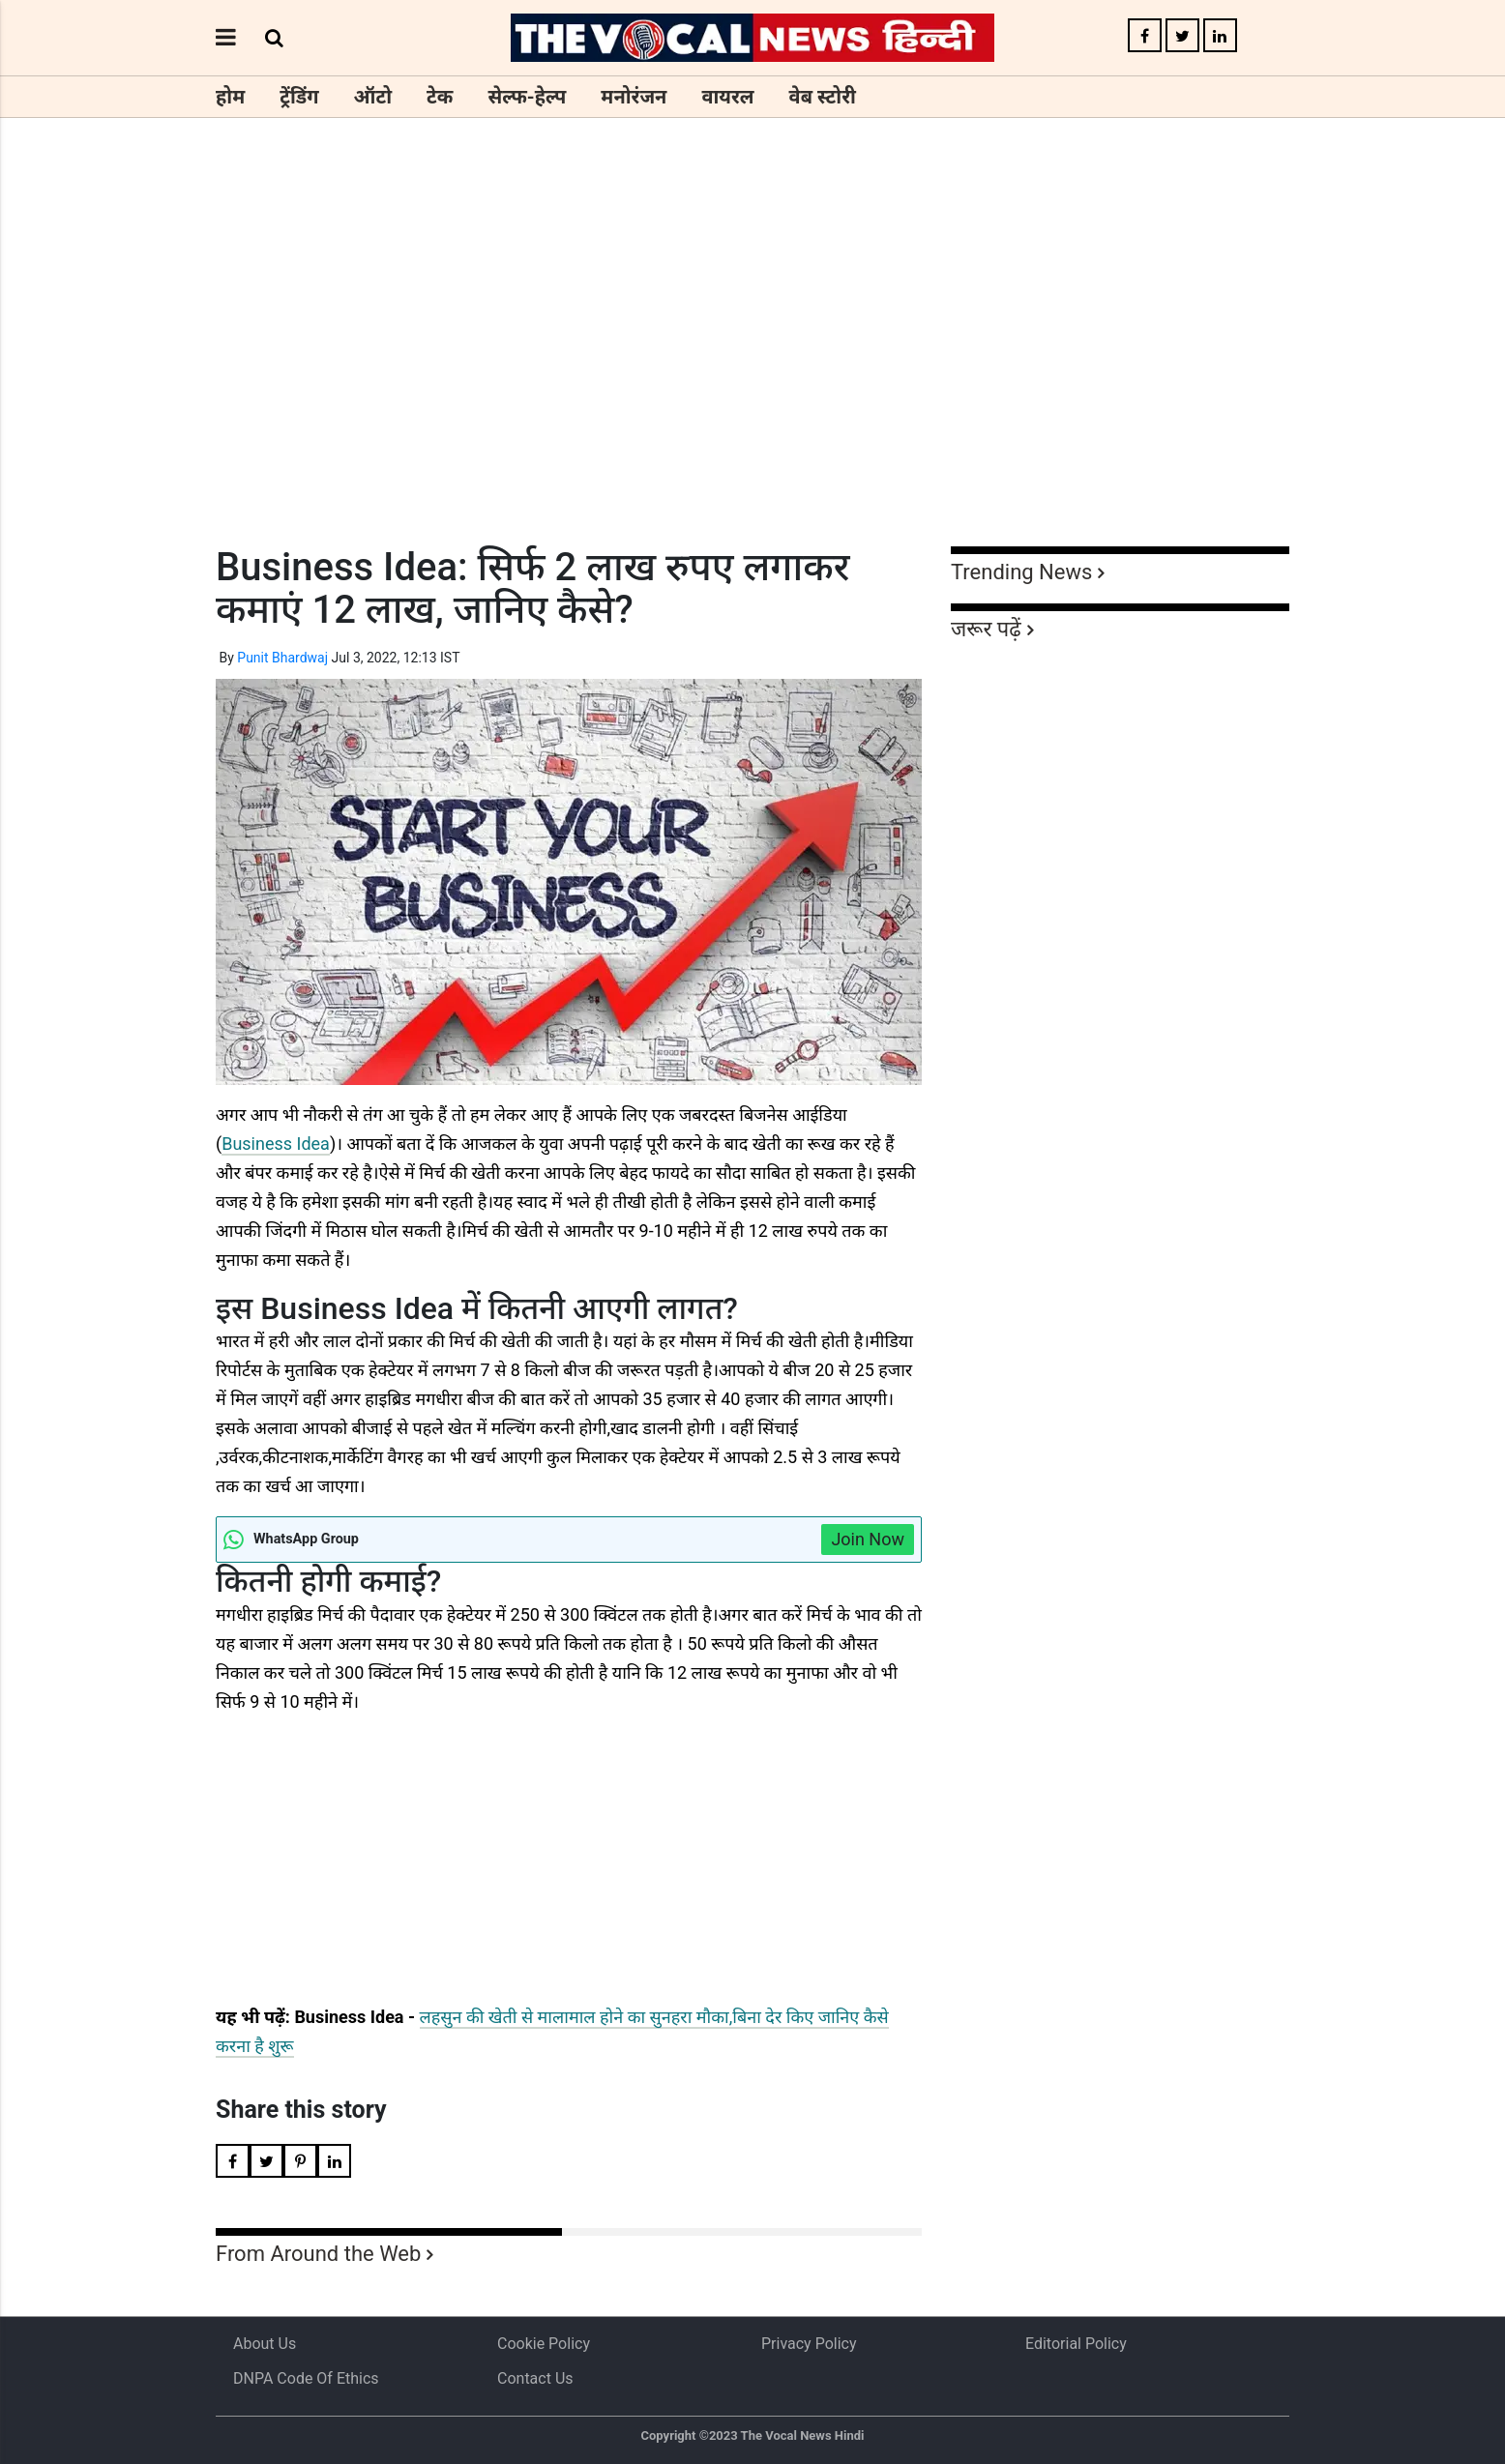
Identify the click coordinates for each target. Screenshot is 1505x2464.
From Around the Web (318, 2254)
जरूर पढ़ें (986, 629)
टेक (440, 96)
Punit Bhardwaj (282, 657)
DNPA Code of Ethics (306, 2378)
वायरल (727, 96)
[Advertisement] (752, 367)
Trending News (1021, 572)
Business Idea (275, 1143)
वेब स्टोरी (822, 96)
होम (230, 96)
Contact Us (535, 2378)
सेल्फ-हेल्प (526, 96)
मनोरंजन (633, 96)
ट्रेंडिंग (299, 96)
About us (264, 2343)
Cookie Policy (543, 2343)
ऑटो (373, 96)
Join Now (867, 1539)
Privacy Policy (809, 2343)
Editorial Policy (1076, 2343)
